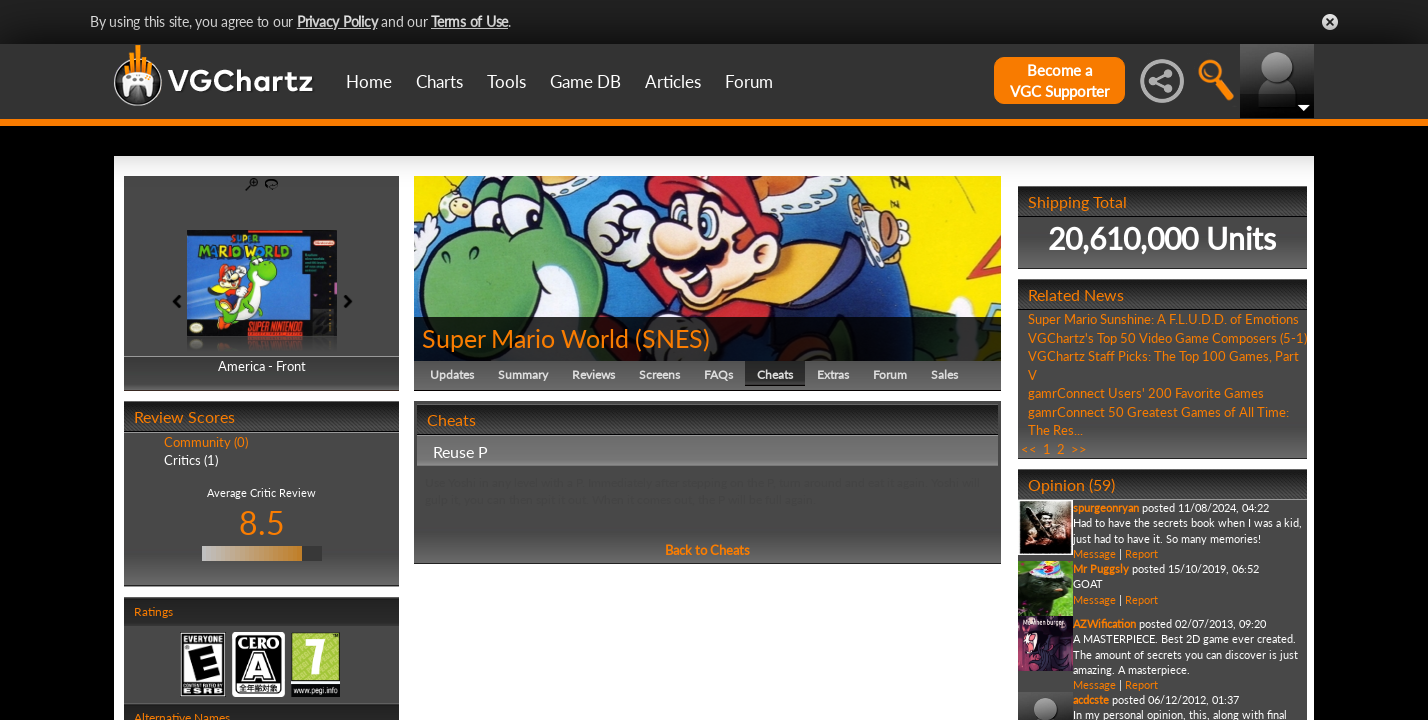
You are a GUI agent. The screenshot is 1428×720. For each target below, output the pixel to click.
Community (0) (206, 442)
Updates (452, 374)
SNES (672, 338)
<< (1029, 449)
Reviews (593, 374)
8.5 (262, 522)
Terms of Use (469, 21)
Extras (833, 374)
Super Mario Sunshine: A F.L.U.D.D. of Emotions (1163, 319)
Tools (506, 81)
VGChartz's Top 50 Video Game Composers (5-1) (1167, 338)
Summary (523, 374)
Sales (944, 374)
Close (1330, 22)
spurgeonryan (1106, 507)
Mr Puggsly (1101, 568)
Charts (439, 81)
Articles (673, 81)
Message (1094, 553)
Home (369, 81)
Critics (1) (191, 460)
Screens (659, 374)
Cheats (775, 374)
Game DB (585, 81)
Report (1141, 553)
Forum (749, 81)
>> (1079, 449)
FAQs (718, 374)
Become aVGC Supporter (1059, 80)
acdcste (1091, 699)
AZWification (1104, 623)
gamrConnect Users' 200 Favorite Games (1146, 393)
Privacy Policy (337, 21)
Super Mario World (525, 338)
